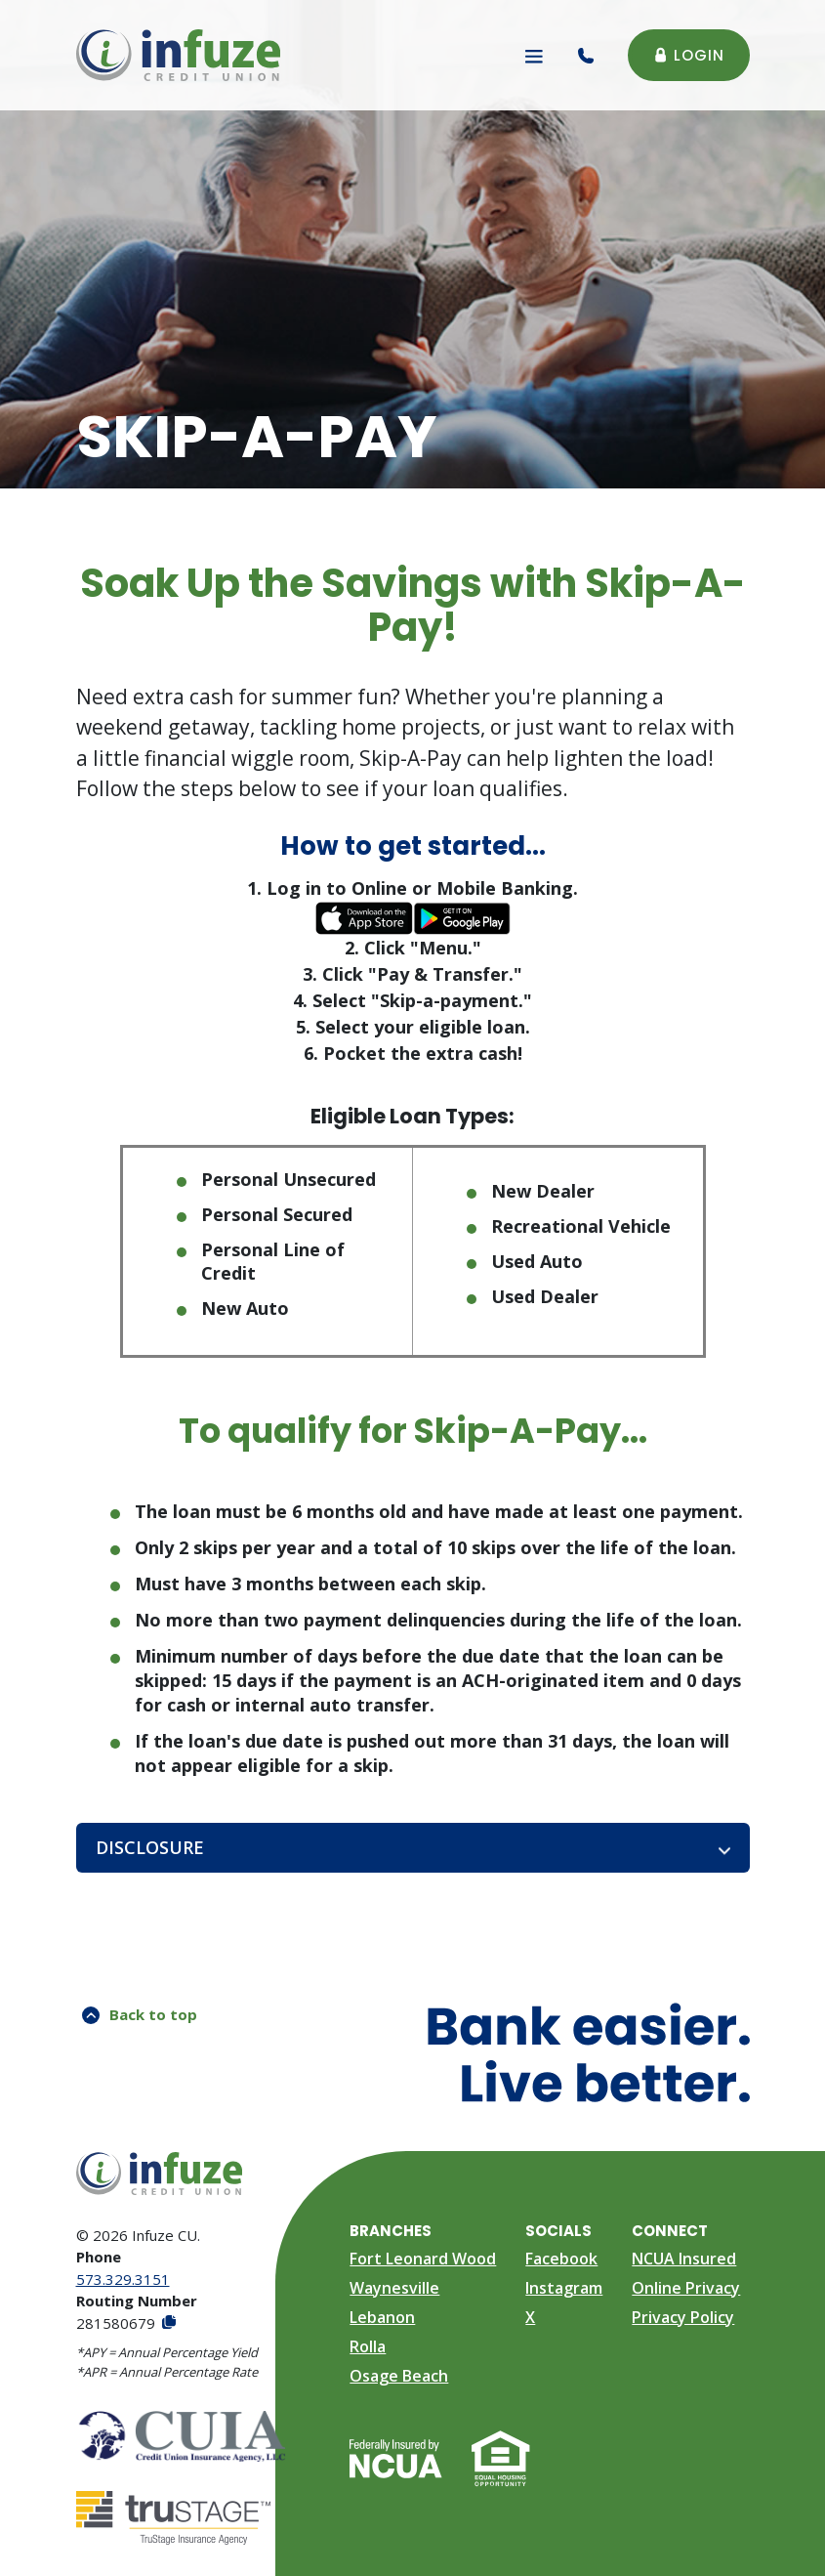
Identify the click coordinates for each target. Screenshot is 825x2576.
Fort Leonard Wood (423, 2258)
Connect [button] (670, 2230)
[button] (413, 1848)
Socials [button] (558, 2230)
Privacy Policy (683, 2317)
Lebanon (382, 2317)
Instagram (563, 2288)
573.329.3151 (123, 2279)
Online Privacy (686, 2288)
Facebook (561, 2258)
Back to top (139, 2015)
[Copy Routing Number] (167, 2323)
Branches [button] (391, 2230)
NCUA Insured (684, 2258)
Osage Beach (399, 2375)
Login (688, 55)
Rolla (368, 2346)
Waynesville (394, 2288)
